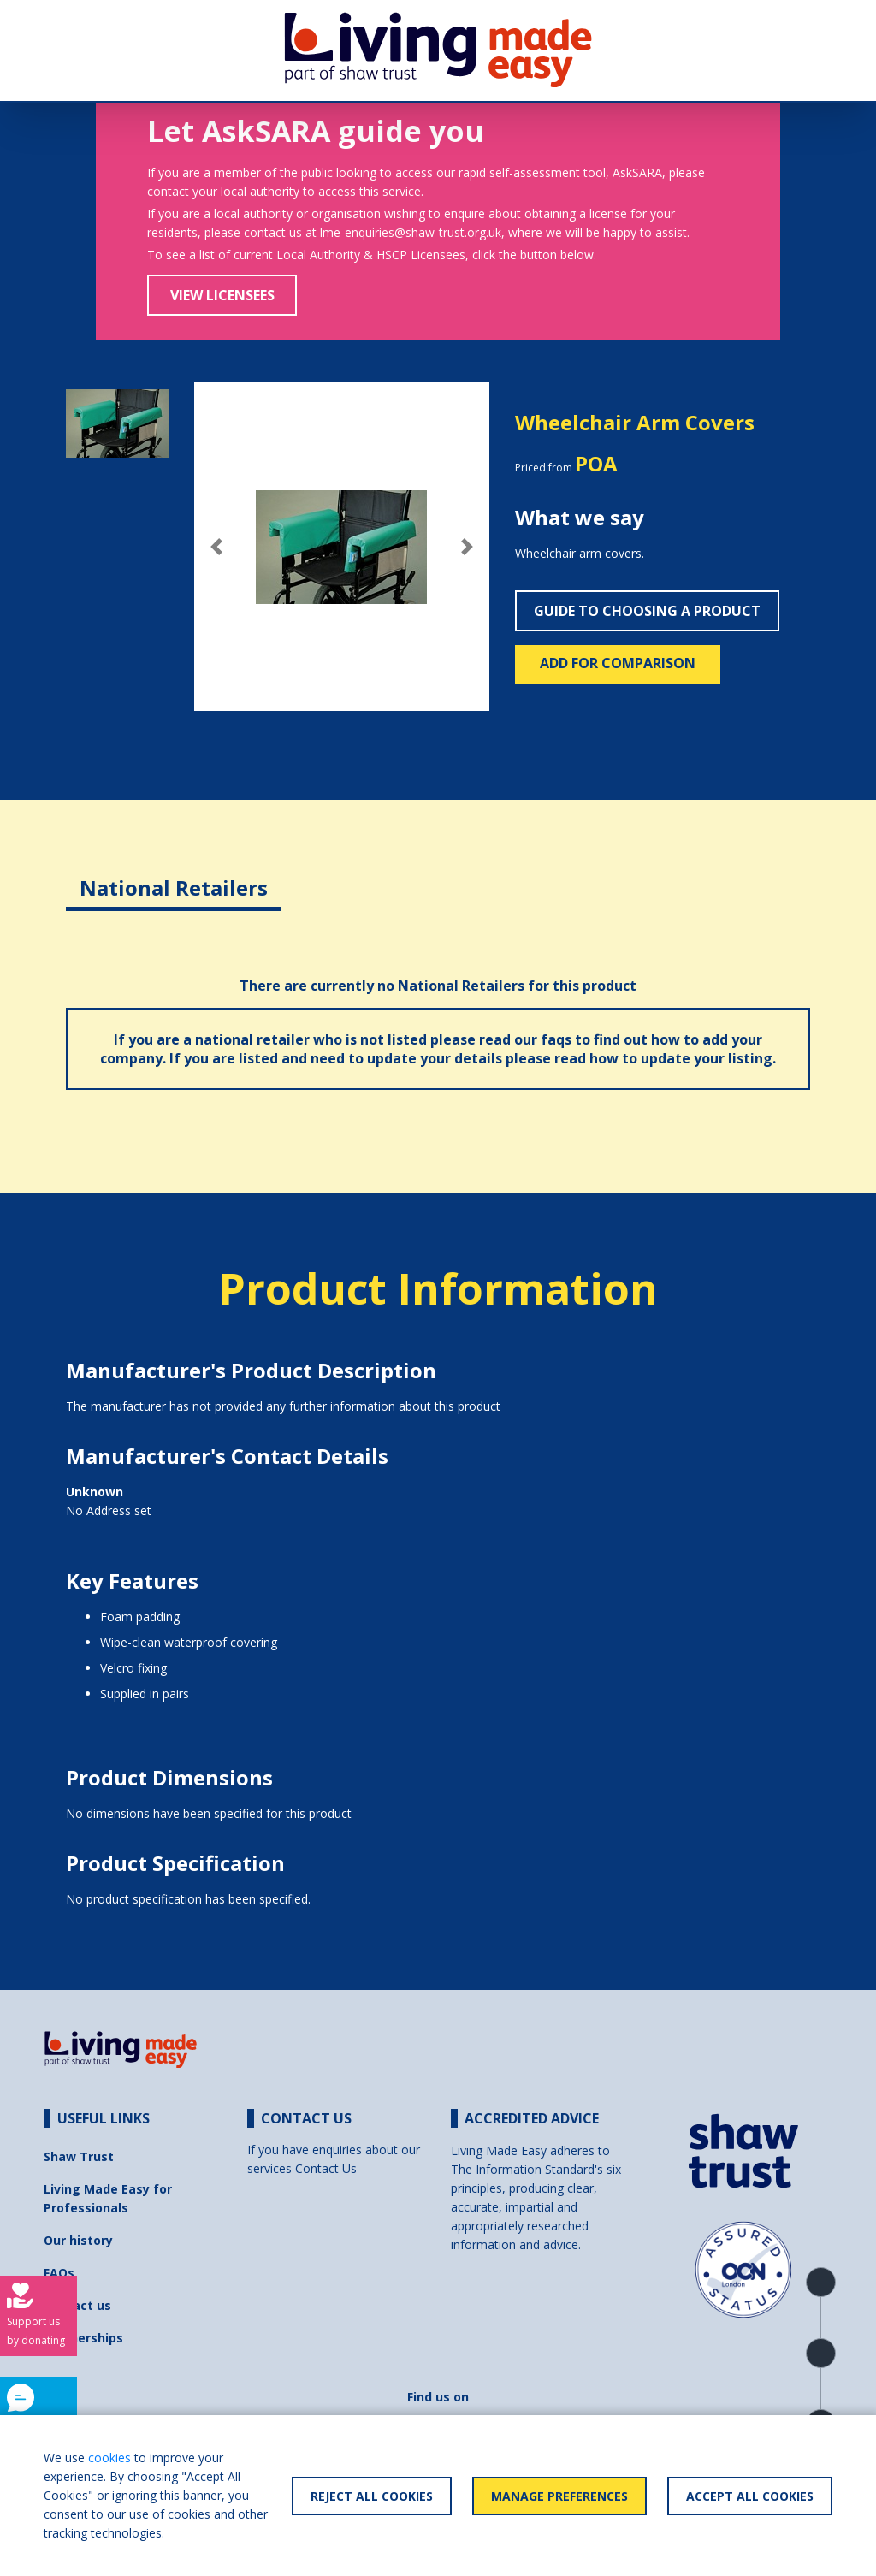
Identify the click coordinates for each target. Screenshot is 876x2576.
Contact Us (326, 2168)
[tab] (173, 875)
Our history (78, 2240)
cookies (109, 2457)
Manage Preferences (559, 2496)
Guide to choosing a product (647, 610)
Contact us (77, 2305)
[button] (216, 547)
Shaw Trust (79, 2156)
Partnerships (83, 2338)
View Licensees (222, 295)
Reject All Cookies (372, 2496)
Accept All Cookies (750, 2496)
